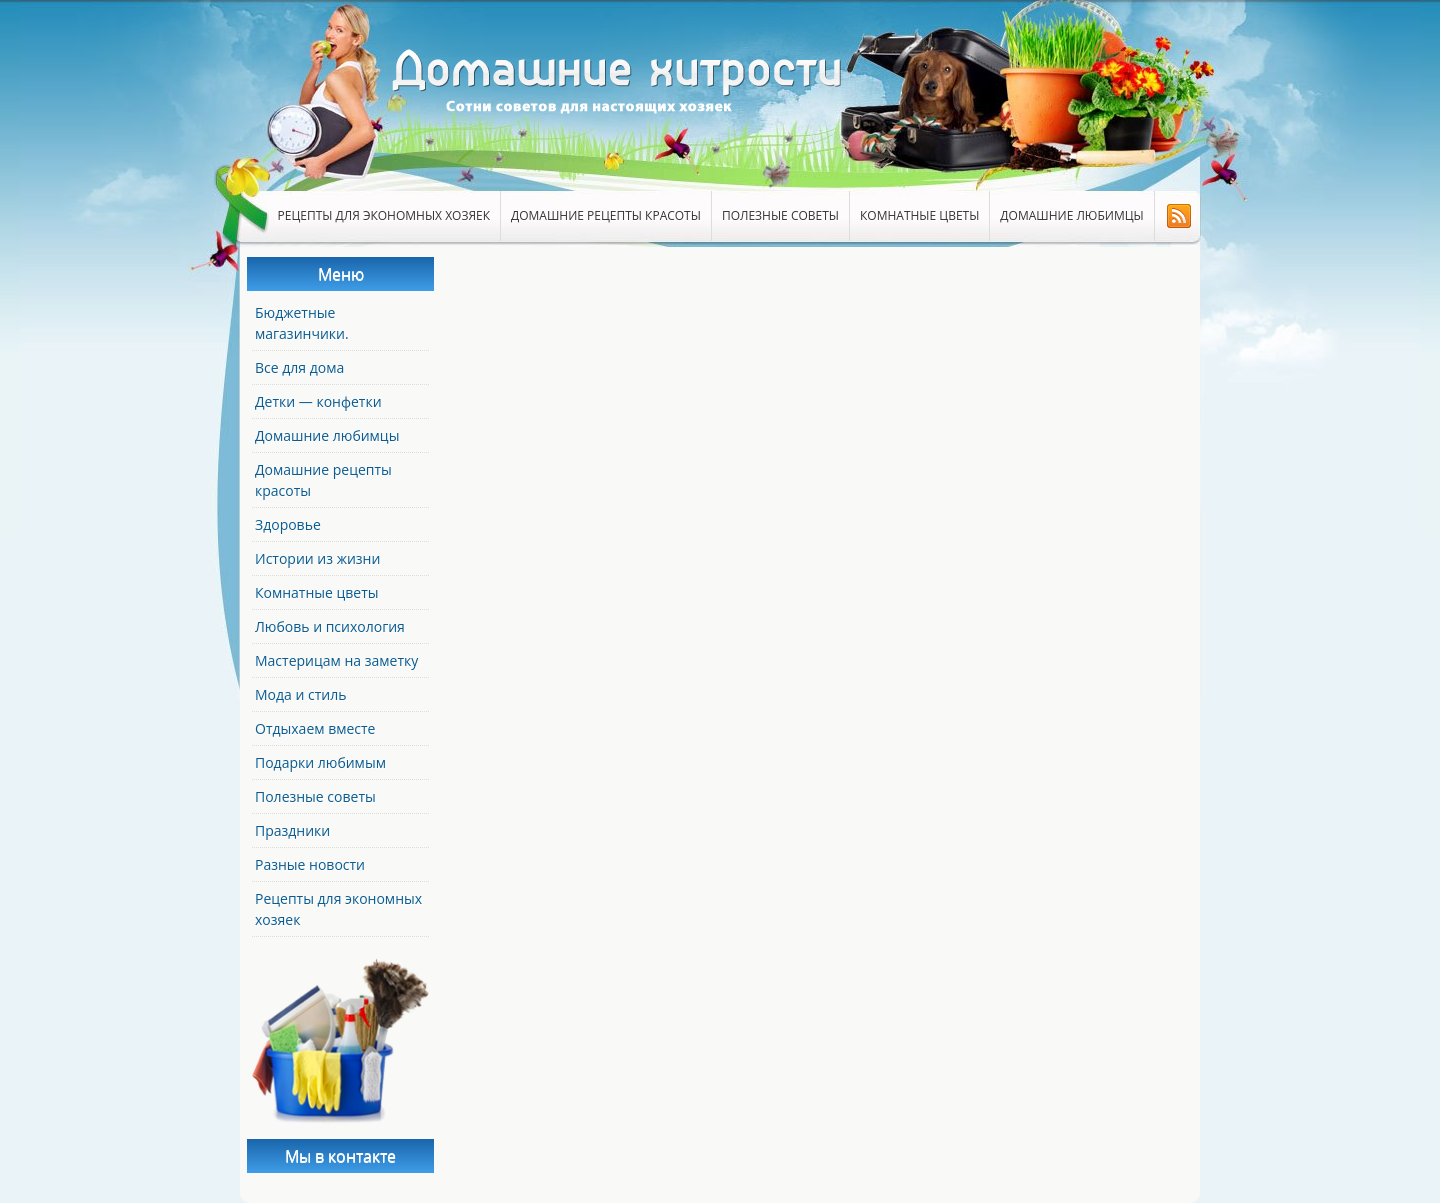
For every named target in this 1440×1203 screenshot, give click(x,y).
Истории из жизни (317, 558)
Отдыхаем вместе (315, 728)
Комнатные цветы (919, 215)
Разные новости (310, 864)
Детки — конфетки (318, 401)
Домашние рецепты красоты (606, 215)
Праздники (292, 830)
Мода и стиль (300, 694)
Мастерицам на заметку (336, 660)
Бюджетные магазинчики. (302, 323)
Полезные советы (780, 215)
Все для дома (299, 367)
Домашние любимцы (1071, 215)
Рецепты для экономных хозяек (384, 215)
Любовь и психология (330, 626)
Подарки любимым (320, 762)
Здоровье (288, 524)
